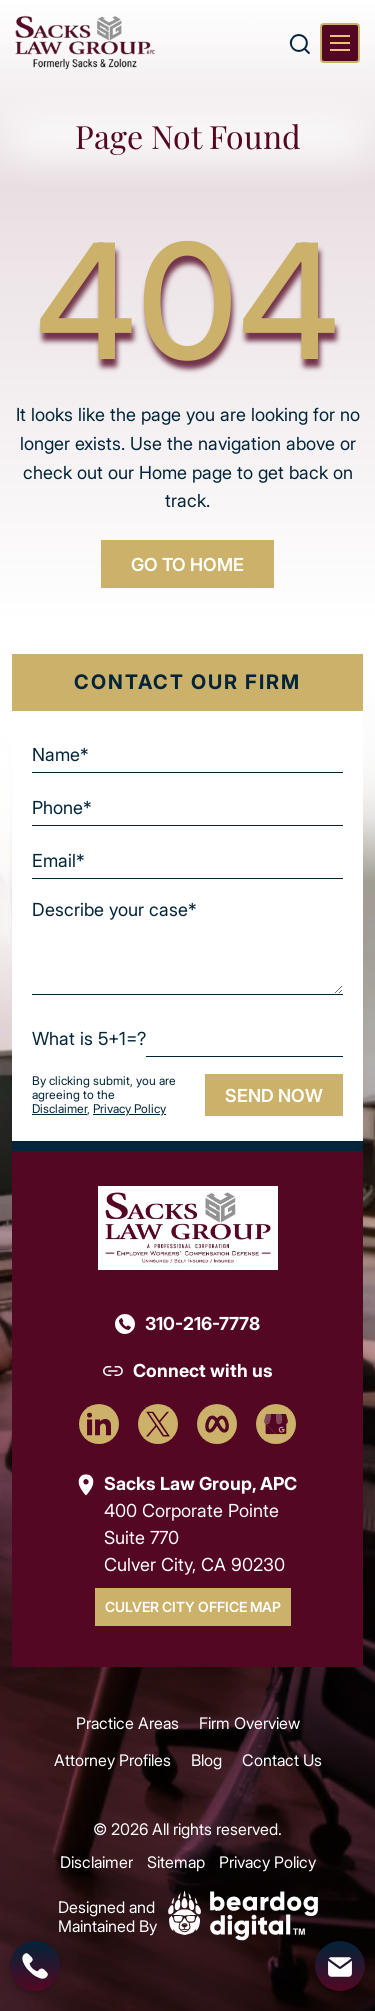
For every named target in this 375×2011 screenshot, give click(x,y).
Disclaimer (59, 1108)
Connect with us (203, 1370)
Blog (206, 1759)
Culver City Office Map (193, 1606)
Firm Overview (249, 1722)
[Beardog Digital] (243, 1913)
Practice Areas (127, 1722)
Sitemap (176, 1861)
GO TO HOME (187, 564)
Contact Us (282, 1759)
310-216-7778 (202, 1323)
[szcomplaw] (85, 42)
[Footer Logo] (188, 1226)
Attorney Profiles (112, 1759)
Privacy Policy (129, 1108)
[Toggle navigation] (340, 43)
